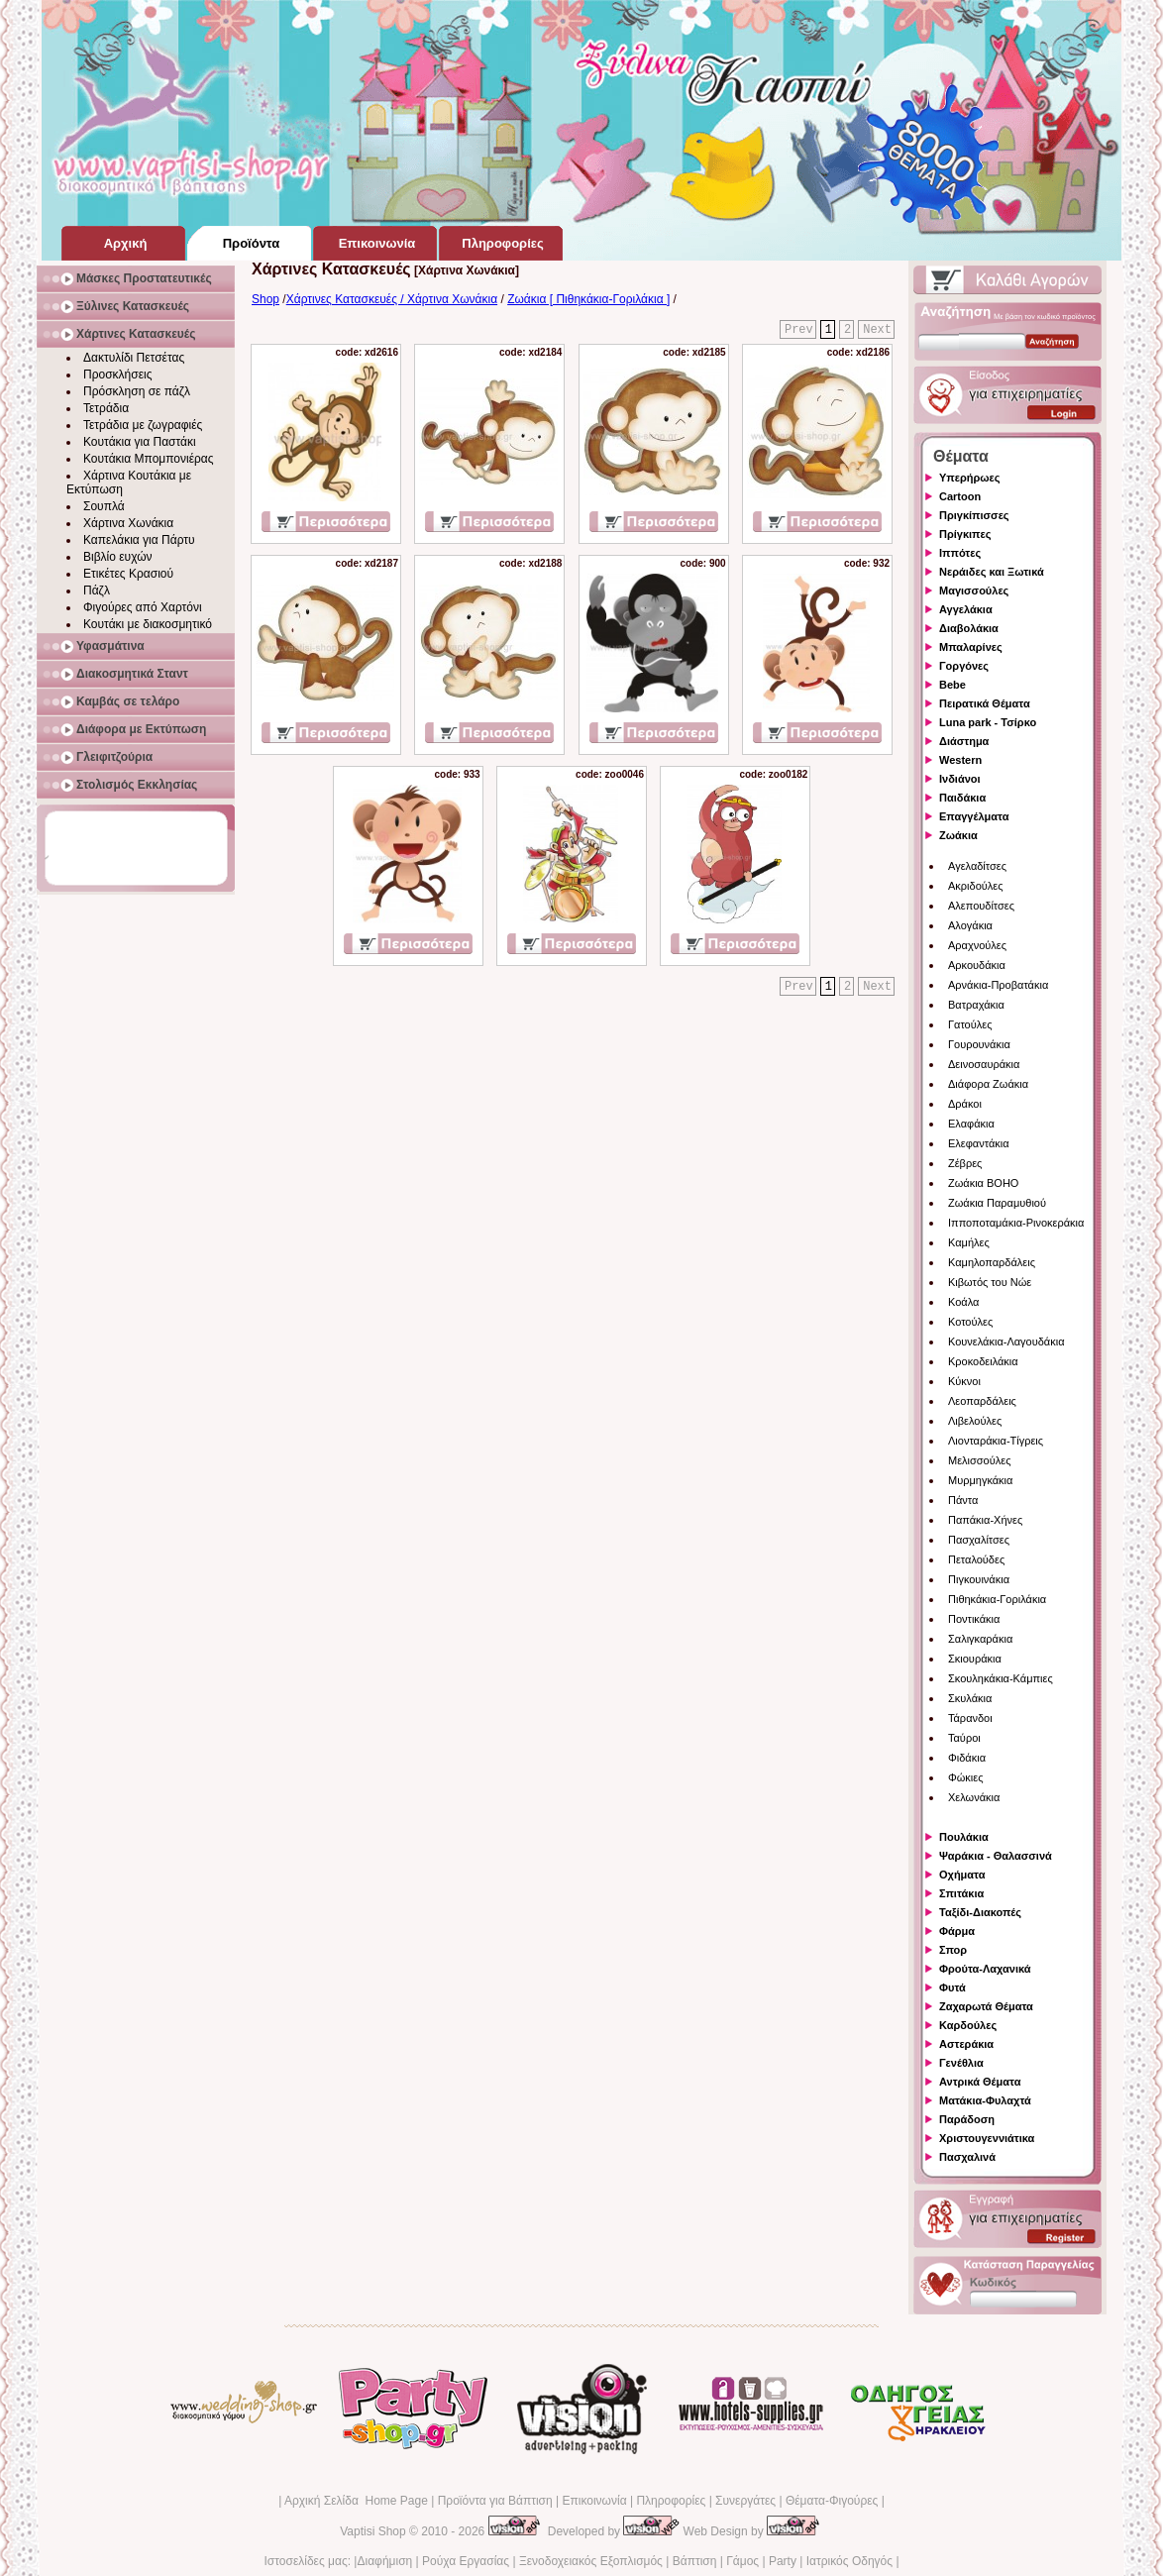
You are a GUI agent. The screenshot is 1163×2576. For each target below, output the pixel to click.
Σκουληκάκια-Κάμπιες (1000, 1678)
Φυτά (952, 1987)
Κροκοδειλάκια (983, 1361)
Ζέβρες (965, 1163)
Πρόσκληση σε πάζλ (136, 391)
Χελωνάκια (974, 1797)
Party (782, 2561)
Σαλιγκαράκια (980, 1639)
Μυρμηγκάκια (980, 1480)
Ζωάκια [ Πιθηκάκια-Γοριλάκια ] (588, 299)
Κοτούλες (970, 1322)
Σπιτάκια (961, 1893)
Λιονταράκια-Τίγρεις (995, 1441)
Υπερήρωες (970, 477)
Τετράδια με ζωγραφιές (142, 425)
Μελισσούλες (979, 1460)
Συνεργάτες (745, 2501)
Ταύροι (964, 1738)
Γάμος (742, 2561)
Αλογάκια (970, 925)
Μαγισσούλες (973, 590)
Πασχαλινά (967, 2157)
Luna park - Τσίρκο (987, 722)
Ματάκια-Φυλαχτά (985, 2100)
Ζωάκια (958, 835)
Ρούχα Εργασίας (465, 2561)
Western (960, 760)
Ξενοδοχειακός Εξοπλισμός (591, 2561)
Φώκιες (966, 1777)
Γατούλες (970, 1024)
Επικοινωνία (594, 2501)
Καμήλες (969, 1242)
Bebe (952, 685)
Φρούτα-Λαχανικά (985, 1969)
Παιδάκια (962, 798)
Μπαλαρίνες (971, 647)
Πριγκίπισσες (974, 515)
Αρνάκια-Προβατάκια (998, 985)
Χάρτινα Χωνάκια (128, 523)
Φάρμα (957, 1931)
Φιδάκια (967, 1758)
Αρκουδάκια (976, 965)
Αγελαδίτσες (977, 866)
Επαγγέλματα (973, 816)
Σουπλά (104, 506)
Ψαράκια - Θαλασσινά (995, 1856)
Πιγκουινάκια (978, 1579)
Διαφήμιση (384, 2561)
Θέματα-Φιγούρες (832, 2501)
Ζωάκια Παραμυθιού (997, 1203)
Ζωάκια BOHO (983, 1183)
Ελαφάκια (971, 1123)
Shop (265, 299)
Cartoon (960, 496)
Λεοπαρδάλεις (982, 1401)
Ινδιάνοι (960, 779)
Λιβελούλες (975, 1421)
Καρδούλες (968, 2025)
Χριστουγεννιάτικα (986, 2138)
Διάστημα (964, 741)
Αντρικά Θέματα (979, 2082)
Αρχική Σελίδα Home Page (356, 2501)
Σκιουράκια (975, 1658)
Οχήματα (962, 1874)
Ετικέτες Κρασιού (128, 574)
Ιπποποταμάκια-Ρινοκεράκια (1016, 1223)
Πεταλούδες (976, 1559)
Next (877, 330)
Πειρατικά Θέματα (984, 703)
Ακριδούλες (976, 886)
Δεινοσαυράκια (983, 1064)
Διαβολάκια (969, 628)
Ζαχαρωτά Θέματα (986, 2006)
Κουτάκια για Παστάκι (139, 442)
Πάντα (963, 1500)
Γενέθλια (961, 2063)
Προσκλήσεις (117, 374)
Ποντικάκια (974, 1619)
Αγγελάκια (966, 609)
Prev (799, 330)
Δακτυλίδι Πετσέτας (133, 358)
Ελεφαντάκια (978, 1143)
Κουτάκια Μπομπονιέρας (148, 459)
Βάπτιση (695, 2561)
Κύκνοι (964, 1381)
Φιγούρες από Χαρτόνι (142, 607)
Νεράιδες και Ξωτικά (991, 572)
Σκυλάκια (970, 1698)
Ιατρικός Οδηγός (849, 2561)
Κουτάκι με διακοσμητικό (147, 624)
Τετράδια (106, 408)
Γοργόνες (964, 666)
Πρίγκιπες (965, 534)
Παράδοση (967, 2119)
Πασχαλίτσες (978, 1540)
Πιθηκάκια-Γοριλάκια (997, 1599)
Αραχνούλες (977, 945)
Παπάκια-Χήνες (985, 1520)
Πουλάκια (964, 1837)
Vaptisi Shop (373, 2531)
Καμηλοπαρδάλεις (991, 1262)
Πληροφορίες (670, 2501)
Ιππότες (960, 553)
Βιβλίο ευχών (118, 557)
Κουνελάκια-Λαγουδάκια (1006, 1341)
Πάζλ (96, 590)
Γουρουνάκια (979, 1044)
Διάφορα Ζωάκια (988, 1084)
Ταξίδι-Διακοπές (980, 1912)
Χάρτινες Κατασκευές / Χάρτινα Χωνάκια (391, 299)
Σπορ (953, 1950)
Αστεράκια (966, 2044)
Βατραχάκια (976, 1005)
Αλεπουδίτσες (981, 906)
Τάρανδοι (970, 1718)
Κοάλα (963, 1302)
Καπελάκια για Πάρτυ (139, 540)
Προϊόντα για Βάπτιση (495, 2501)
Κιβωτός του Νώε (989, 1282)
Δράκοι (965, 1104)
